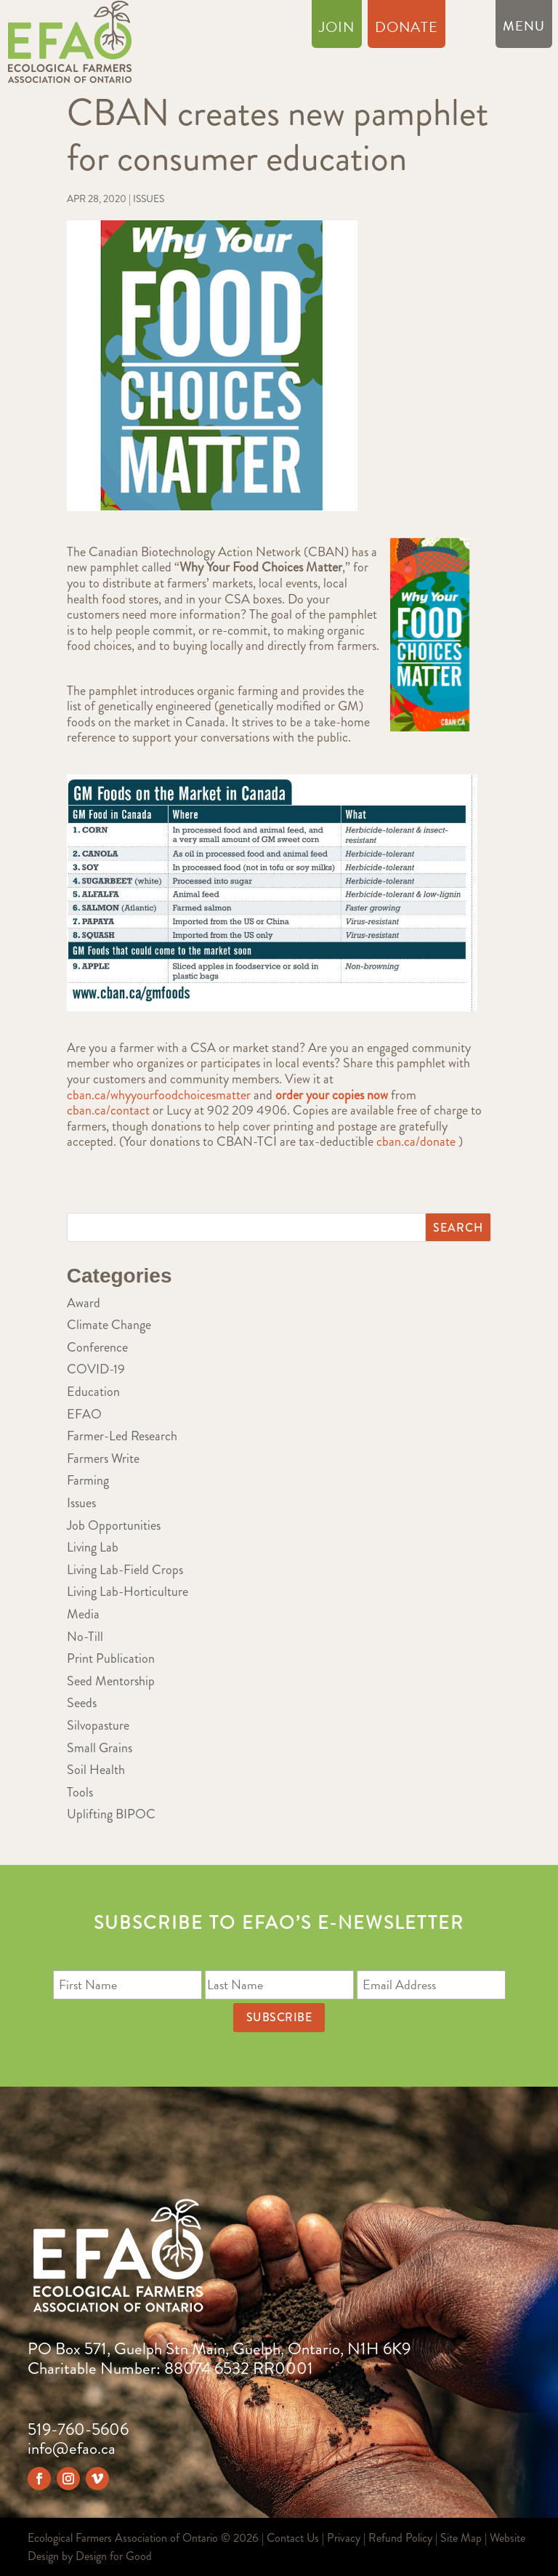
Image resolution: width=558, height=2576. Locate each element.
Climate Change (109, 1324)
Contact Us (293, 2537)
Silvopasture (98, 1725)
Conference (97, 1347)
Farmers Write (103, 1458)
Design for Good (114, 2556)
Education (93, 1391)
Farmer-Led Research (122, 1436)
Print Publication (111, 1658)
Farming (88, 1480)
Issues (148, 198)
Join (337, 30)
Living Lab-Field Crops (125, 1569)
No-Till (85, 1636)
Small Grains (99, 1747)
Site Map (461, 2537)
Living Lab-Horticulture (127, 1591)
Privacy (343, 2537)
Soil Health (96, 1769)
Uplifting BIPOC (111, 1814)
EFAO (84, 1414)
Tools (80, 1792)
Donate (406, 30)
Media (83, 1614)
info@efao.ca (72, 2448)
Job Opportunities (114, 1525)
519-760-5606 (78, 2429)
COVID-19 (96, 1369)
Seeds (82, 1702)
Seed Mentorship (111, 1681)
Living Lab (92, 1547)
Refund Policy (400, 2537)
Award (83, 1302)
